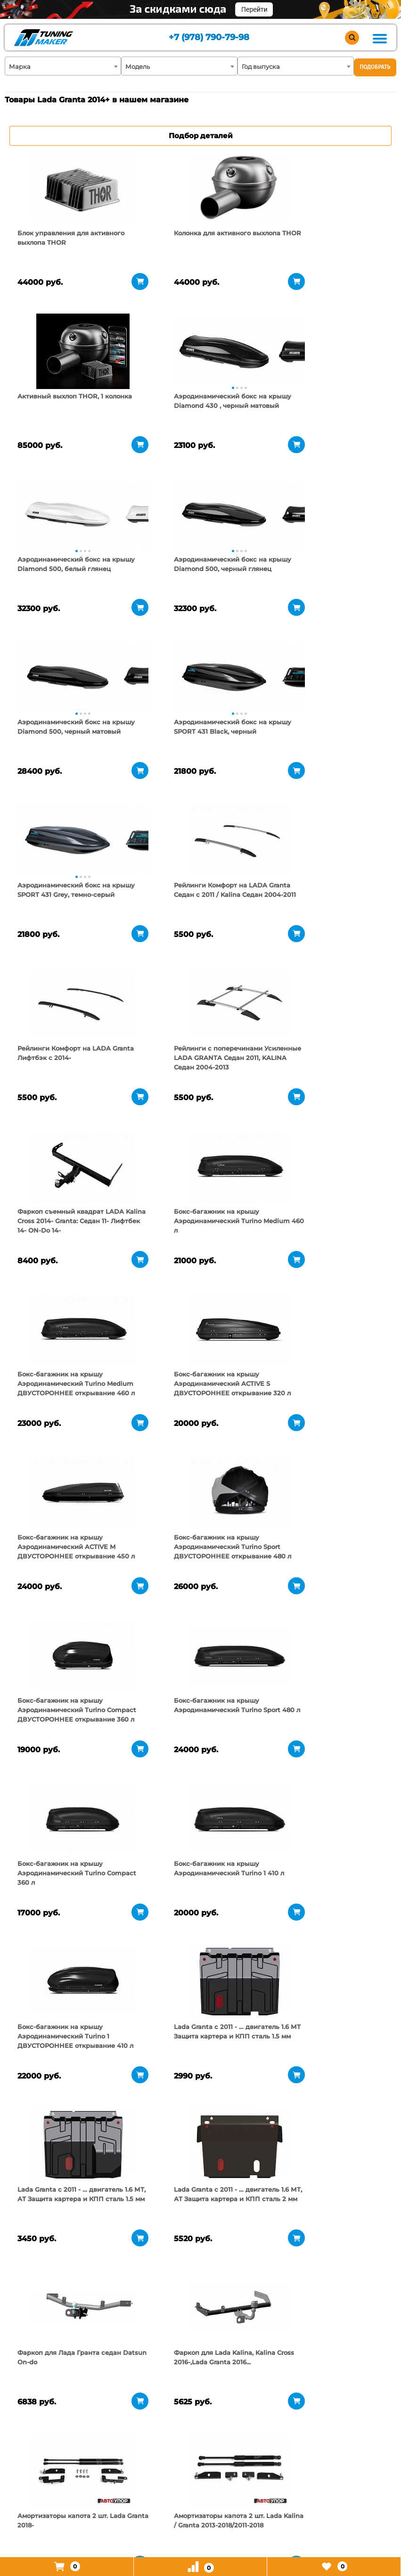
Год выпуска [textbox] (261, 66)
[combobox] (63, 66)
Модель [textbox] (137, 66)
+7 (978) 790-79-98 (209, 38)
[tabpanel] (67, 188)
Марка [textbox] (20, 66)
